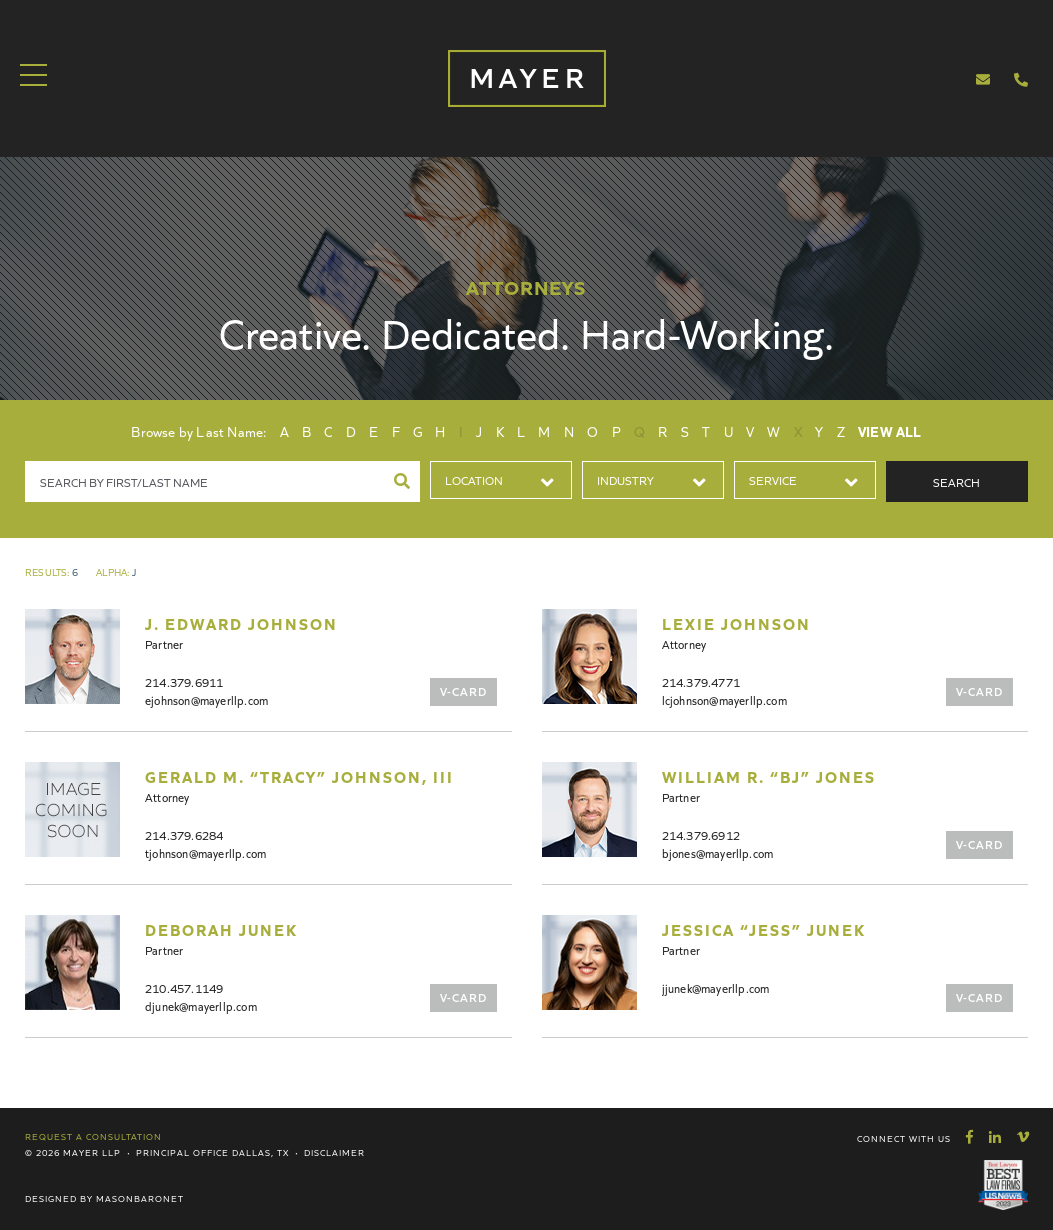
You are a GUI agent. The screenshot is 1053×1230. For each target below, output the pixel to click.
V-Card (463, 690)
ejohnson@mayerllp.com (206, 699)
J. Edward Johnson (241, 623)
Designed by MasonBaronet (104, 1198)
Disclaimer (334, 1152)
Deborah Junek (221, 929)
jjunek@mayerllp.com (716, 987)
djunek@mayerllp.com (201, 1005)
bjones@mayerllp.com (718, 852)
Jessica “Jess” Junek (764, 929)
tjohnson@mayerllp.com (205, 852)
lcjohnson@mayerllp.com (724, 699)
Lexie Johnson (736, 623)
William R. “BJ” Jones (769, 776)
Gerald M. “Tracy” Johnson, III (299, 776)
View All (890, 431)
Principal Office (182, 1152)
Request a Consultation (93, 1136)
